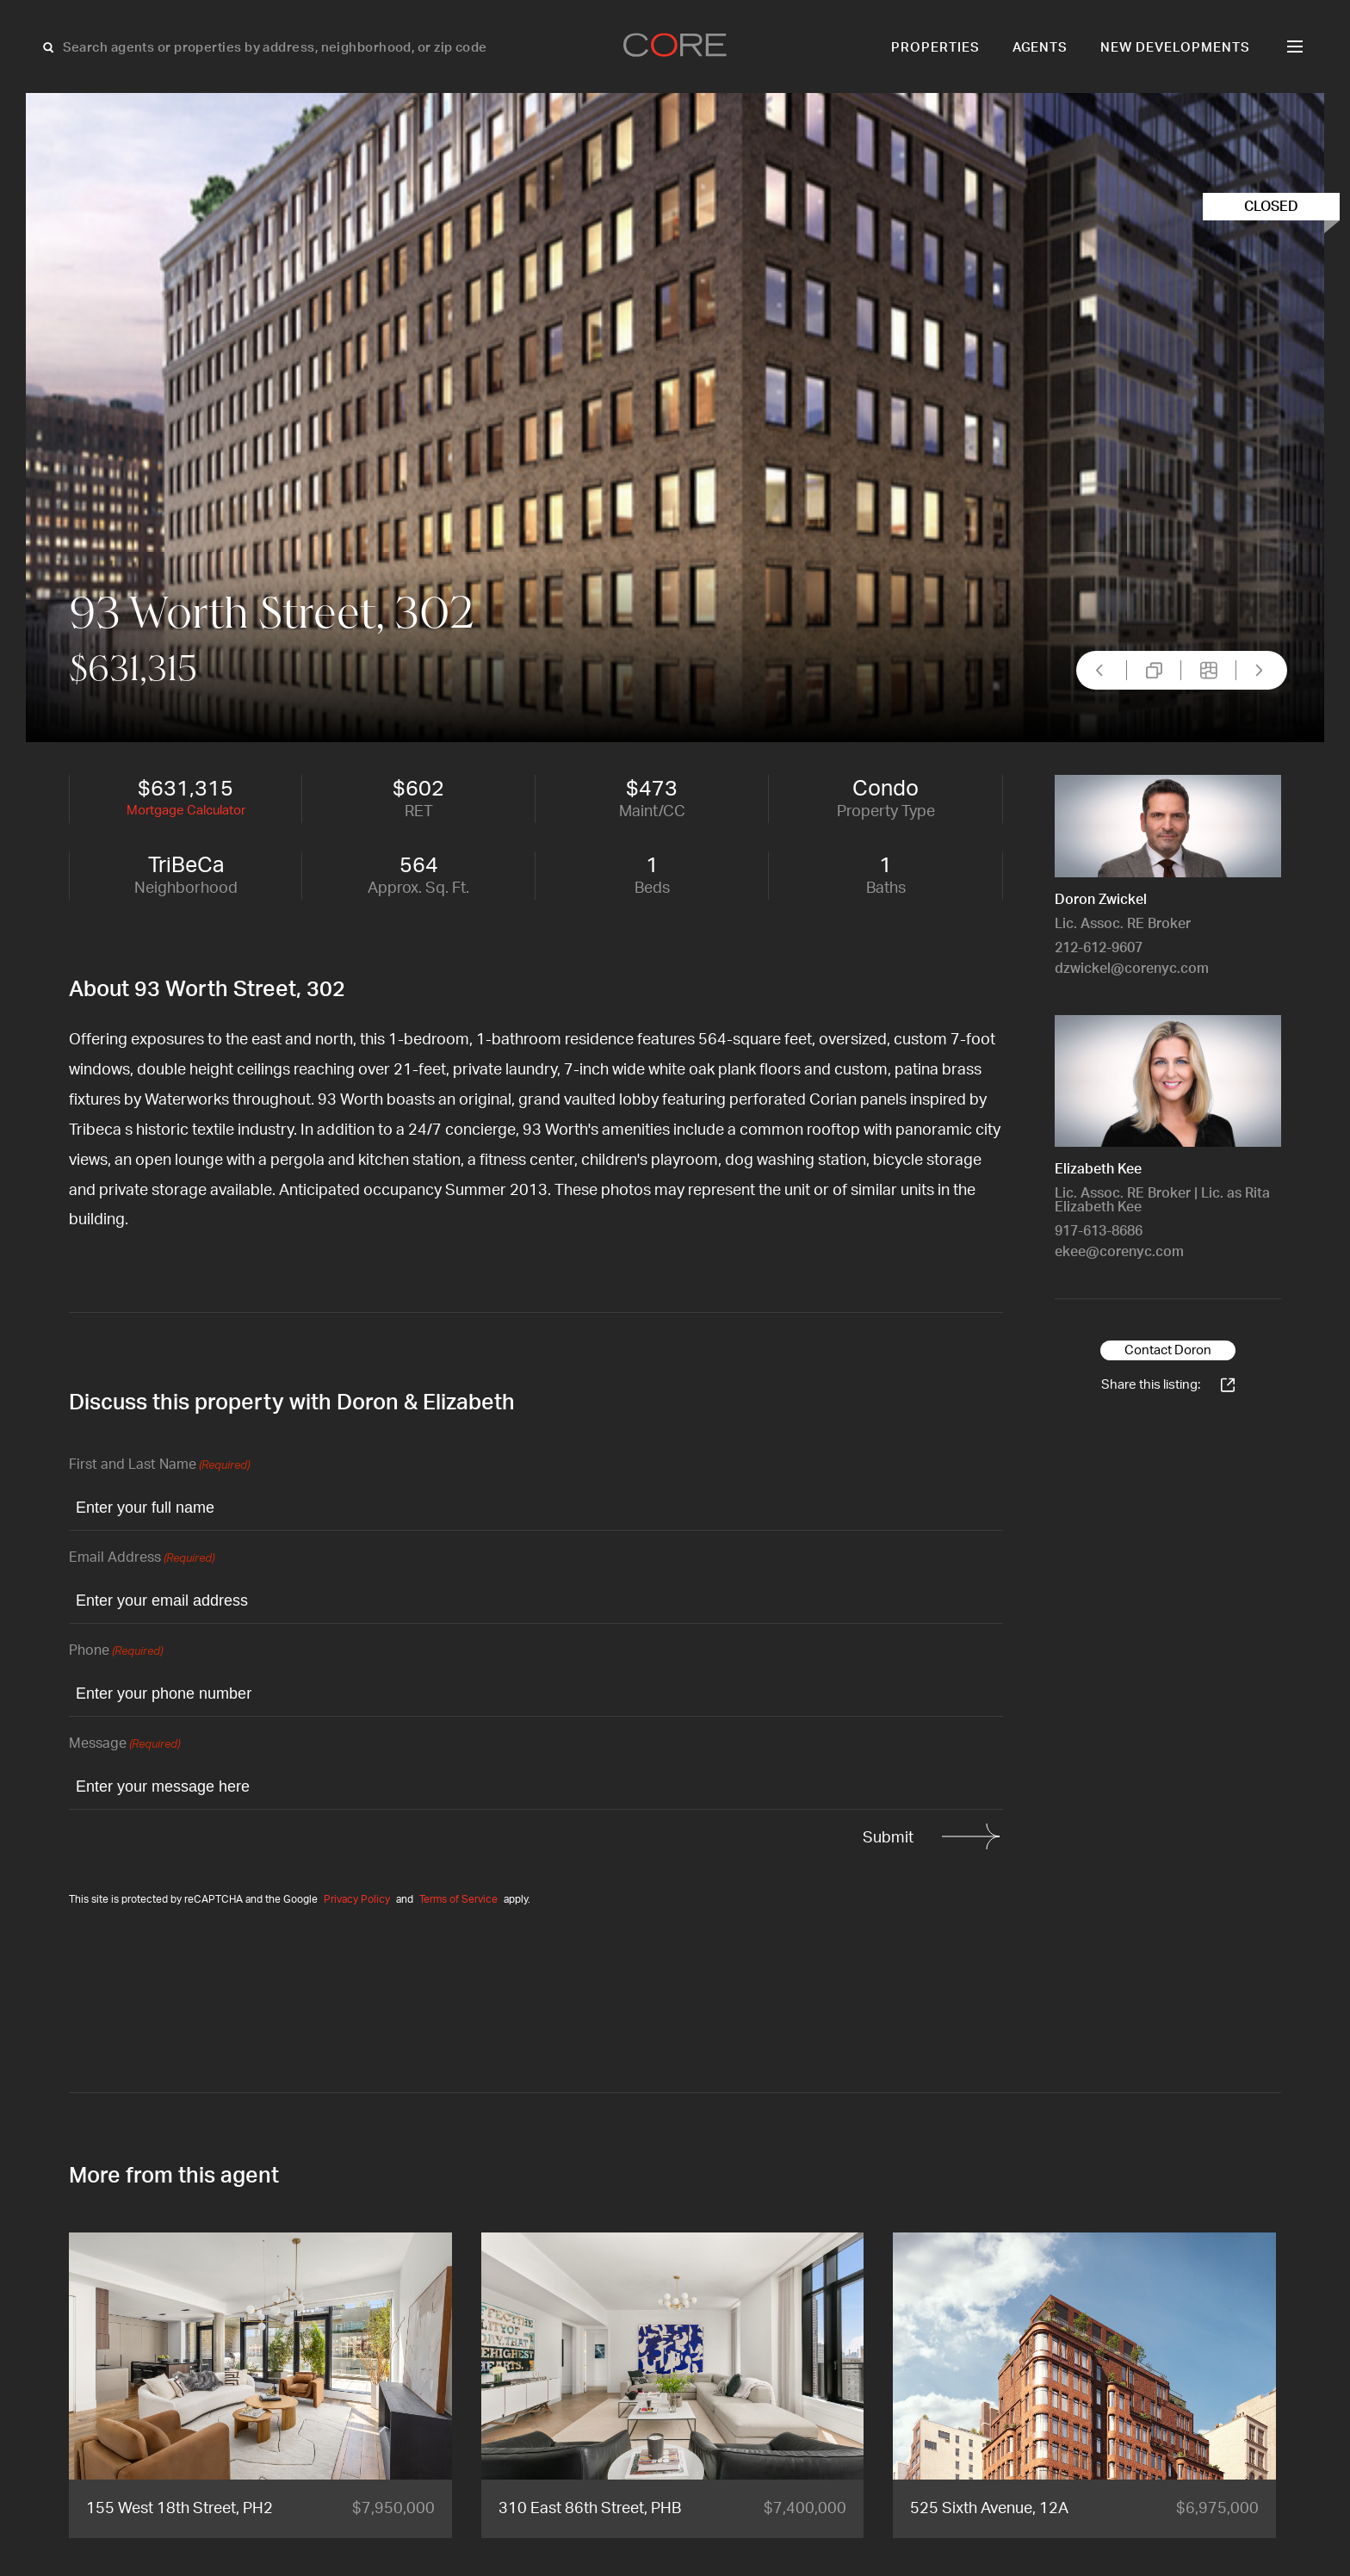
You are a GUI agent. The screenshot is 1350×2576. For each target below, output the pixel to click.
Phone (116, 1651)
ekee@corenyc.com (1119, 1252)
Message (124, 1744)
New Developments (1175, 47)
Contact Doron (1167, 1350)
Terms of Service (458, 1899)
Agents (1040, 47)
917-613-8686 (1099, 1231)
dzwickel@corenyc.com (1132, 968)
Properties (935, 47)
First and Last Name (159, 1465)
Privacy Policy (357, 1899)
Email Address (141, 1558)
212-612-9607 (1099, 948)
